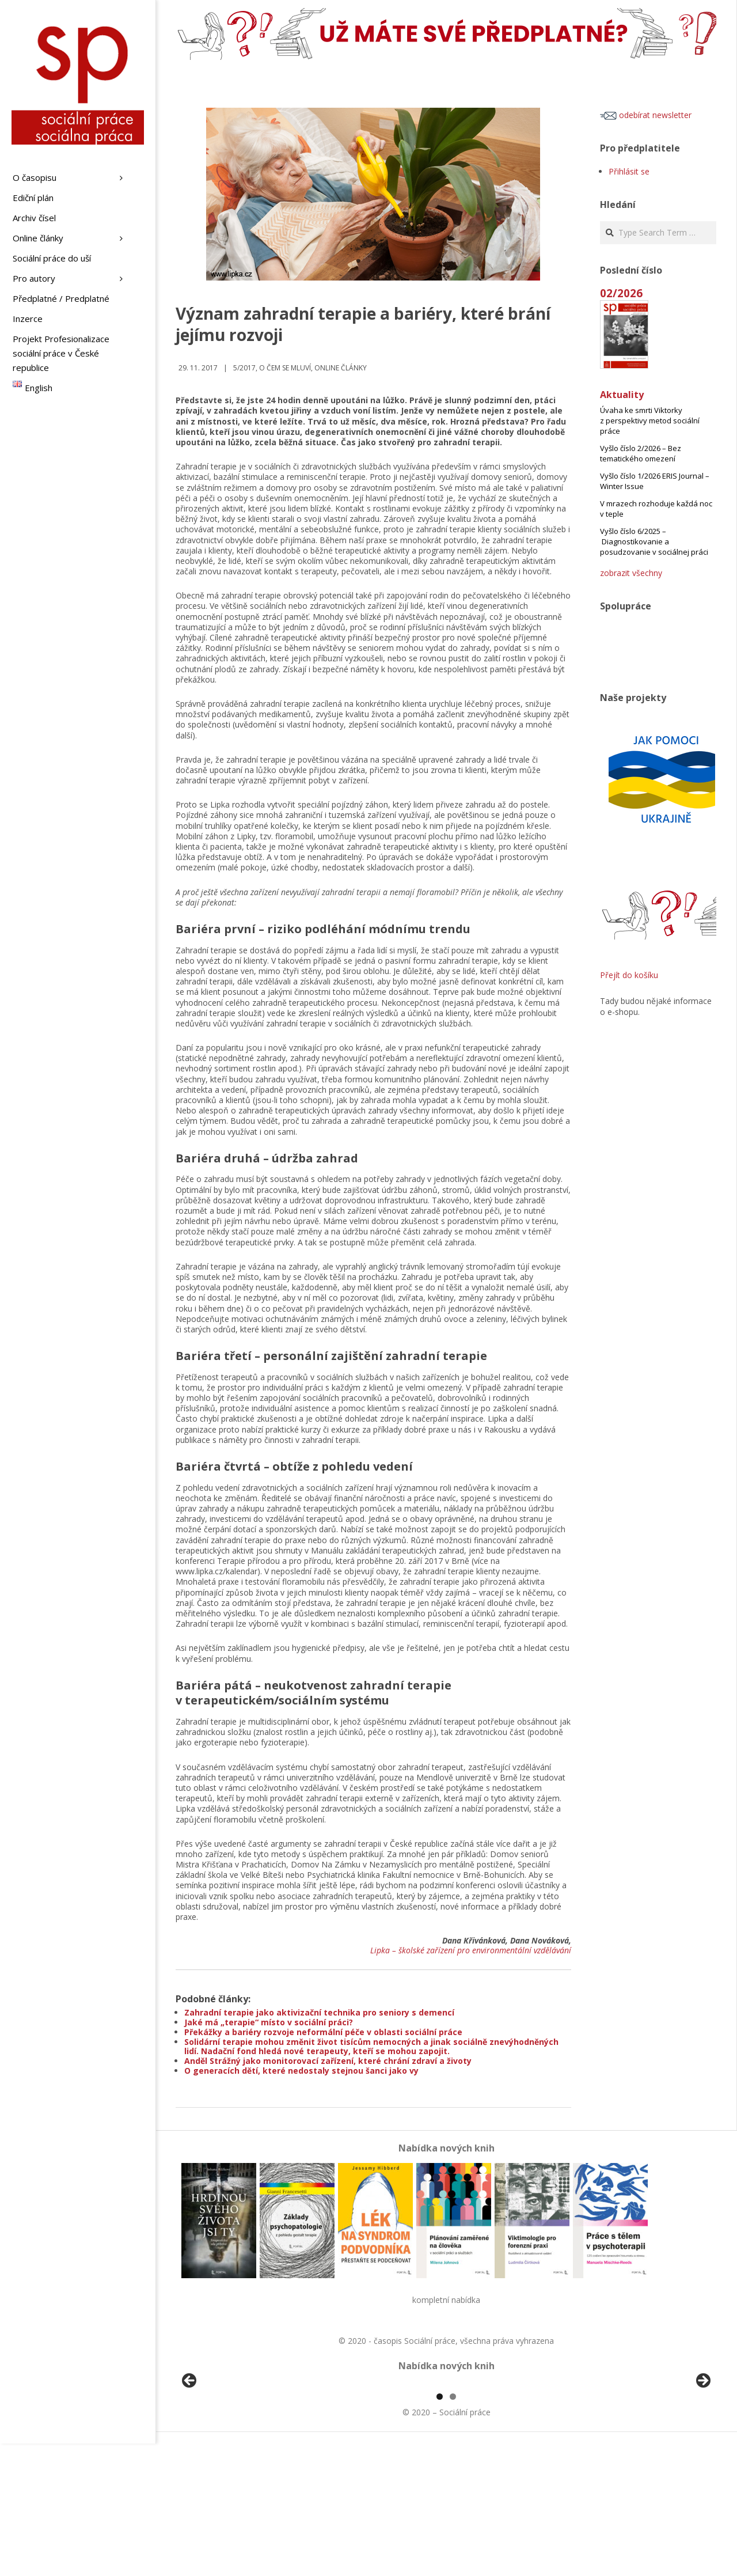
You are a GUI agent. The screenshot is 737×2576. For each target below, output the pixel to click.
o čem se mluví (285, 368)
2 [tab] (453, 2529)
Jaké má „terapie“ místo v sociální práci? (268, 2022)
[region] (446, 2450)
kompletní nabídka (446, 2299)
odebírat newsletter (646, 114)
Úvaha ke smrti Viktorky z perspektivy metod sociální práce (650, 420)
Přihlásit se (629, 171)
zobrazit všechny (631, 572)
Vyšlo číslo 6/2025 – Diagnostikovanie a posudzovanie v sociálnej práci (654, 541)
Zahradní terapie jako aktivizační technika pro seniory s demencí (319, 2012)
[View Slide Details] (222, 2450)
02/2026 (621, 293)
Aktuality (622, 394)
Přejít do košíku (629, 974)
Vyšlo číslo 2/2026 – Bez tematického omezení (640, 453)
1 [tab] (439, 2529)
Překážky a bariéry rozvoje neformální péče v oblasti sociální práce (323, 2031)
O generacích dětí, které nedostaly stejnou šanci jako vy (301, 2070)
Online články (340, 368)
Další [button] (702, 2447)
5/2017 (244, 368)
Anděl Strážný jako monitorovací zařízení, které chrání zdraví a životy (328, 2060)
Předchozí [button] (190, 2447)
